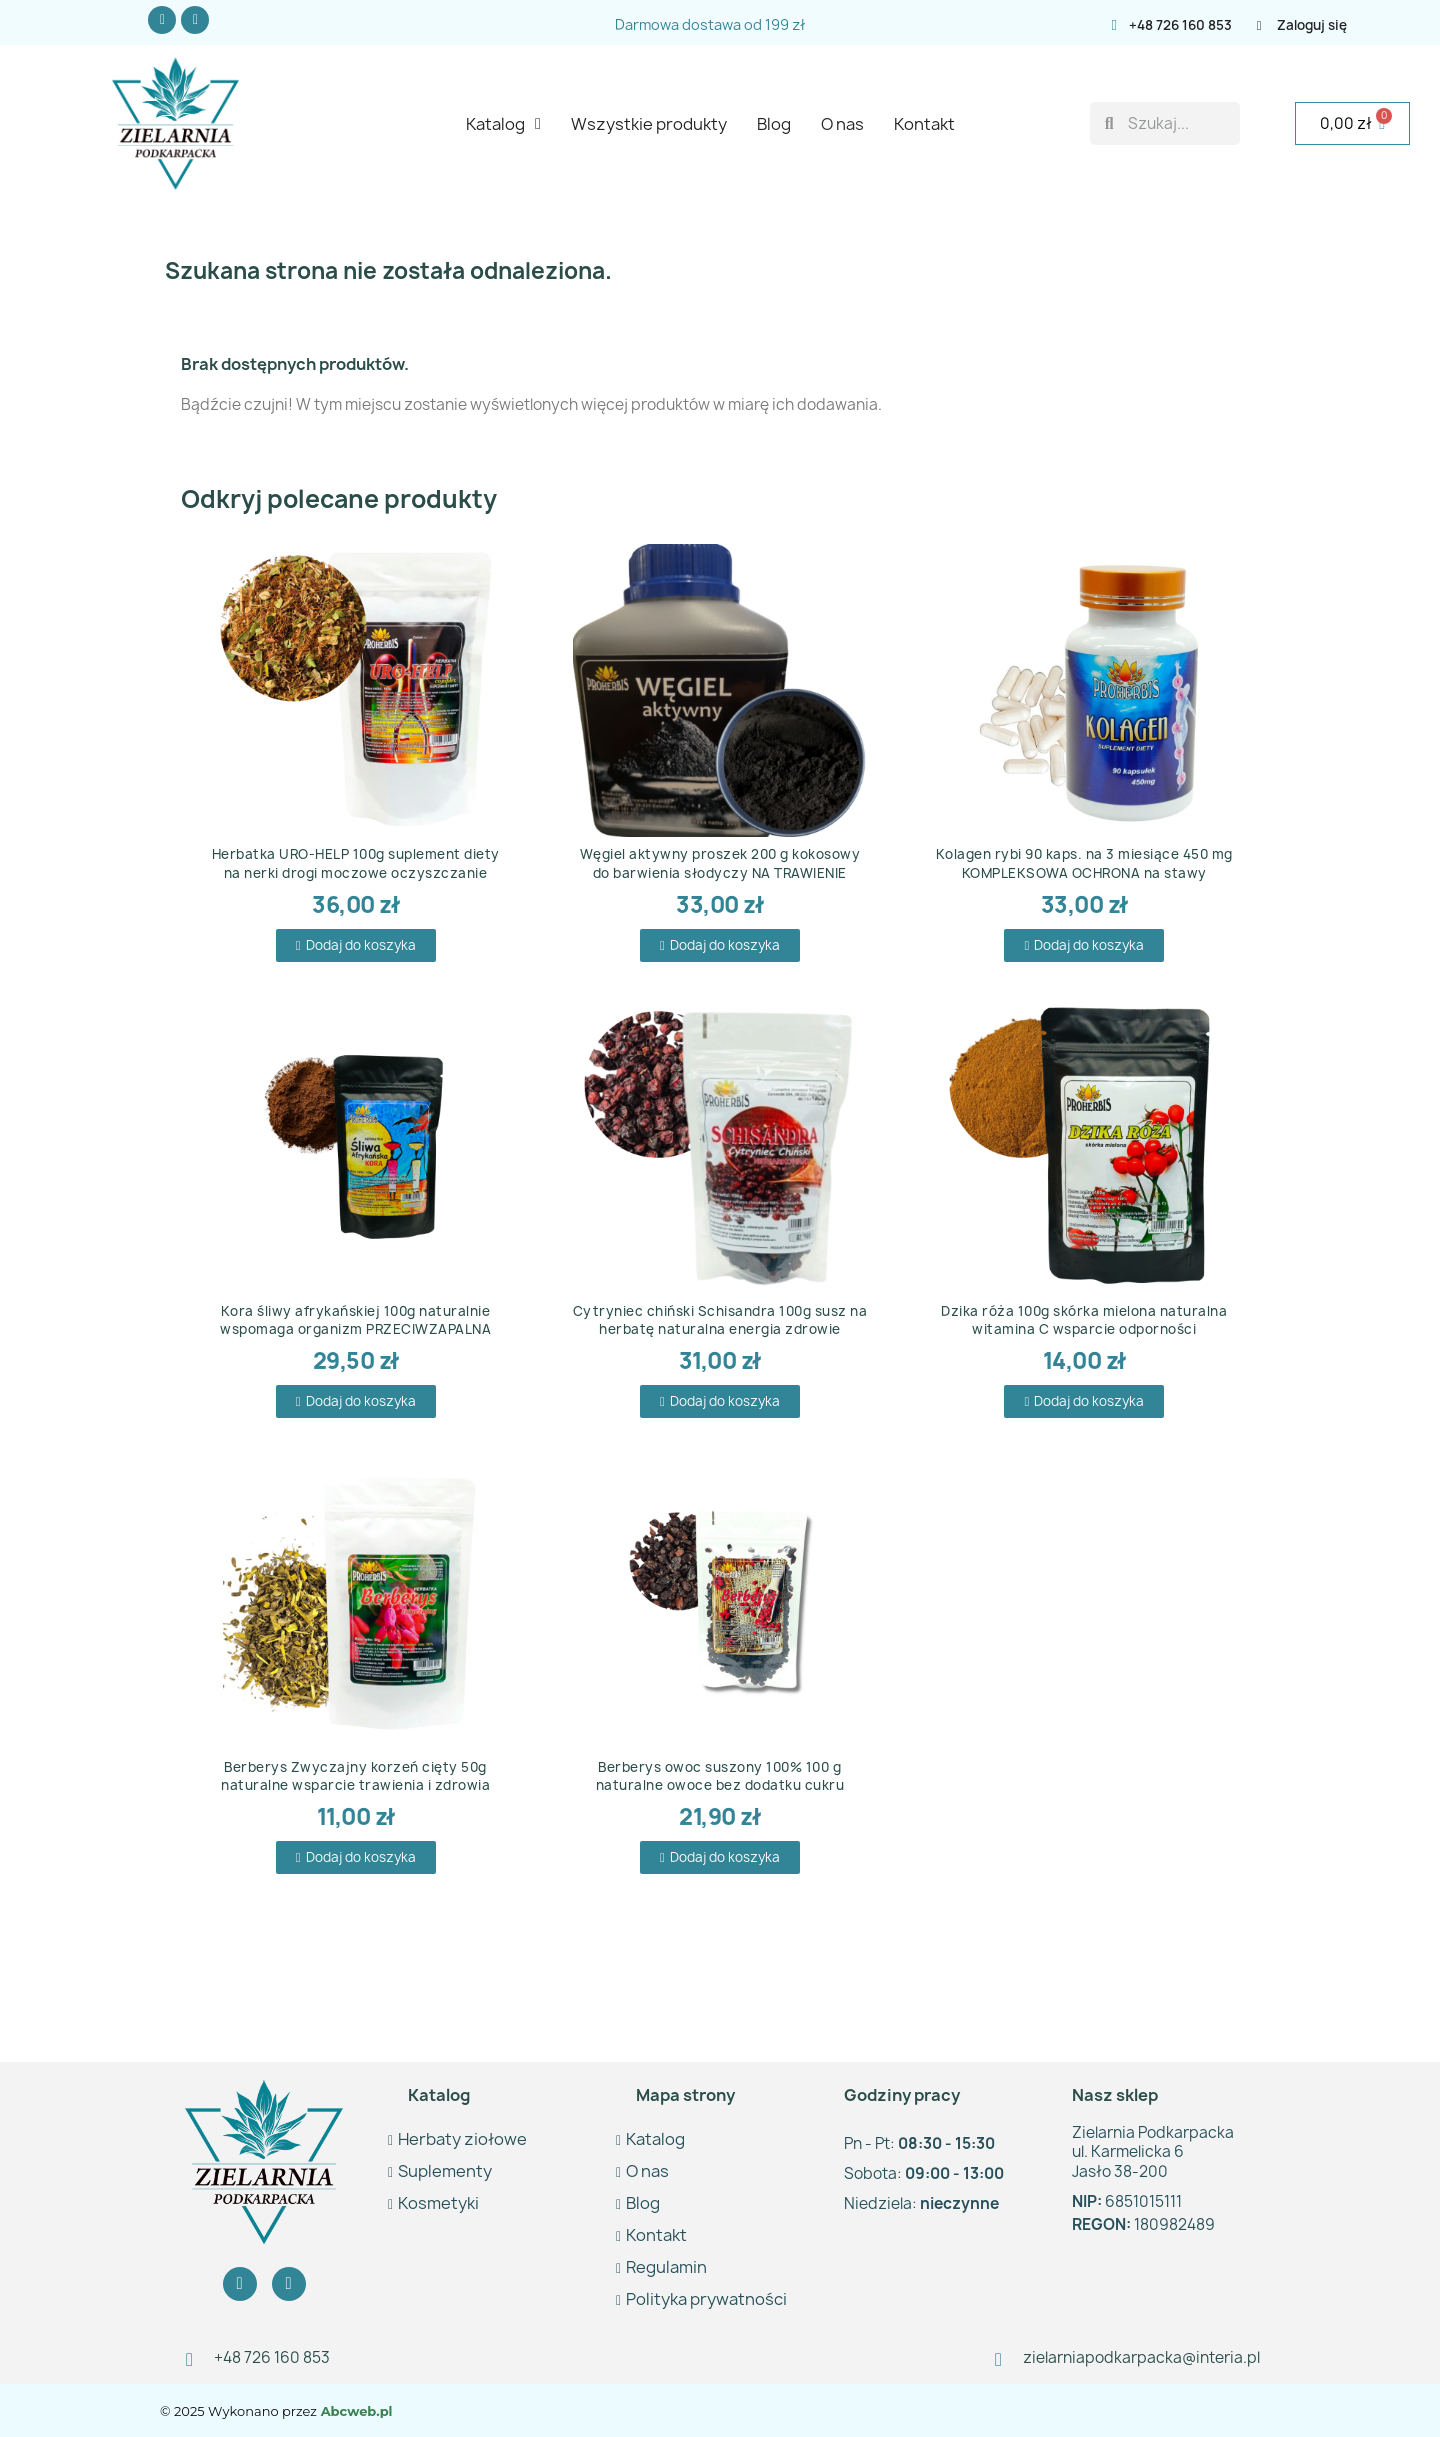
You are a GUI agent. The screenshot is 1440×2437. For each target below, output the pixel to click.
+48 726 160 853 (1180, 25)
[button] (356, 945)
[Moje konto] (1322, 25)
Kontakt (924, 124)
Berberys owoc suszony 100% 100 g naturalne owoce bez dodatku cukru (720, 1776)
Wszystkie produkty (649, 124)
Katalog (503, 124)
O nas (842, 124)
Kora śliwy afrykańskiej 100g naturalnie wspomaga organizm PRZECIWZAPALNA (355, 1320)
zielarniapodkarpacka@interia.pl (1141, 2357)
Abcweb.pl (355, 2411)
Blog (774, 124)
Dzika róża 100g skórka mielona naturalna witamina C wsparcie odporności (1084, 1320)
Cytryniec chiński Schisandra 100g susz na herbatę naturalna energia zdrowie (720, 1320)
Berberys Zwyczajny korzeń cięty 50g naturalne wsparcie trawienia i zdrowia (355, 1776)
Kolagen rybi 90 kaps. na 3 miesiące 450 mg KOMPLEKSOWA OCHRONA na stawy (1084, 863)
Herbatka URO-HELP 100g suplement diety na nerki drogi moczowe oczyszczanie (356, 863)
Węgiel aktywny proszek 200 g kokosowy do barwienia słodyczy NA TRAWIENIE (720, 863)
